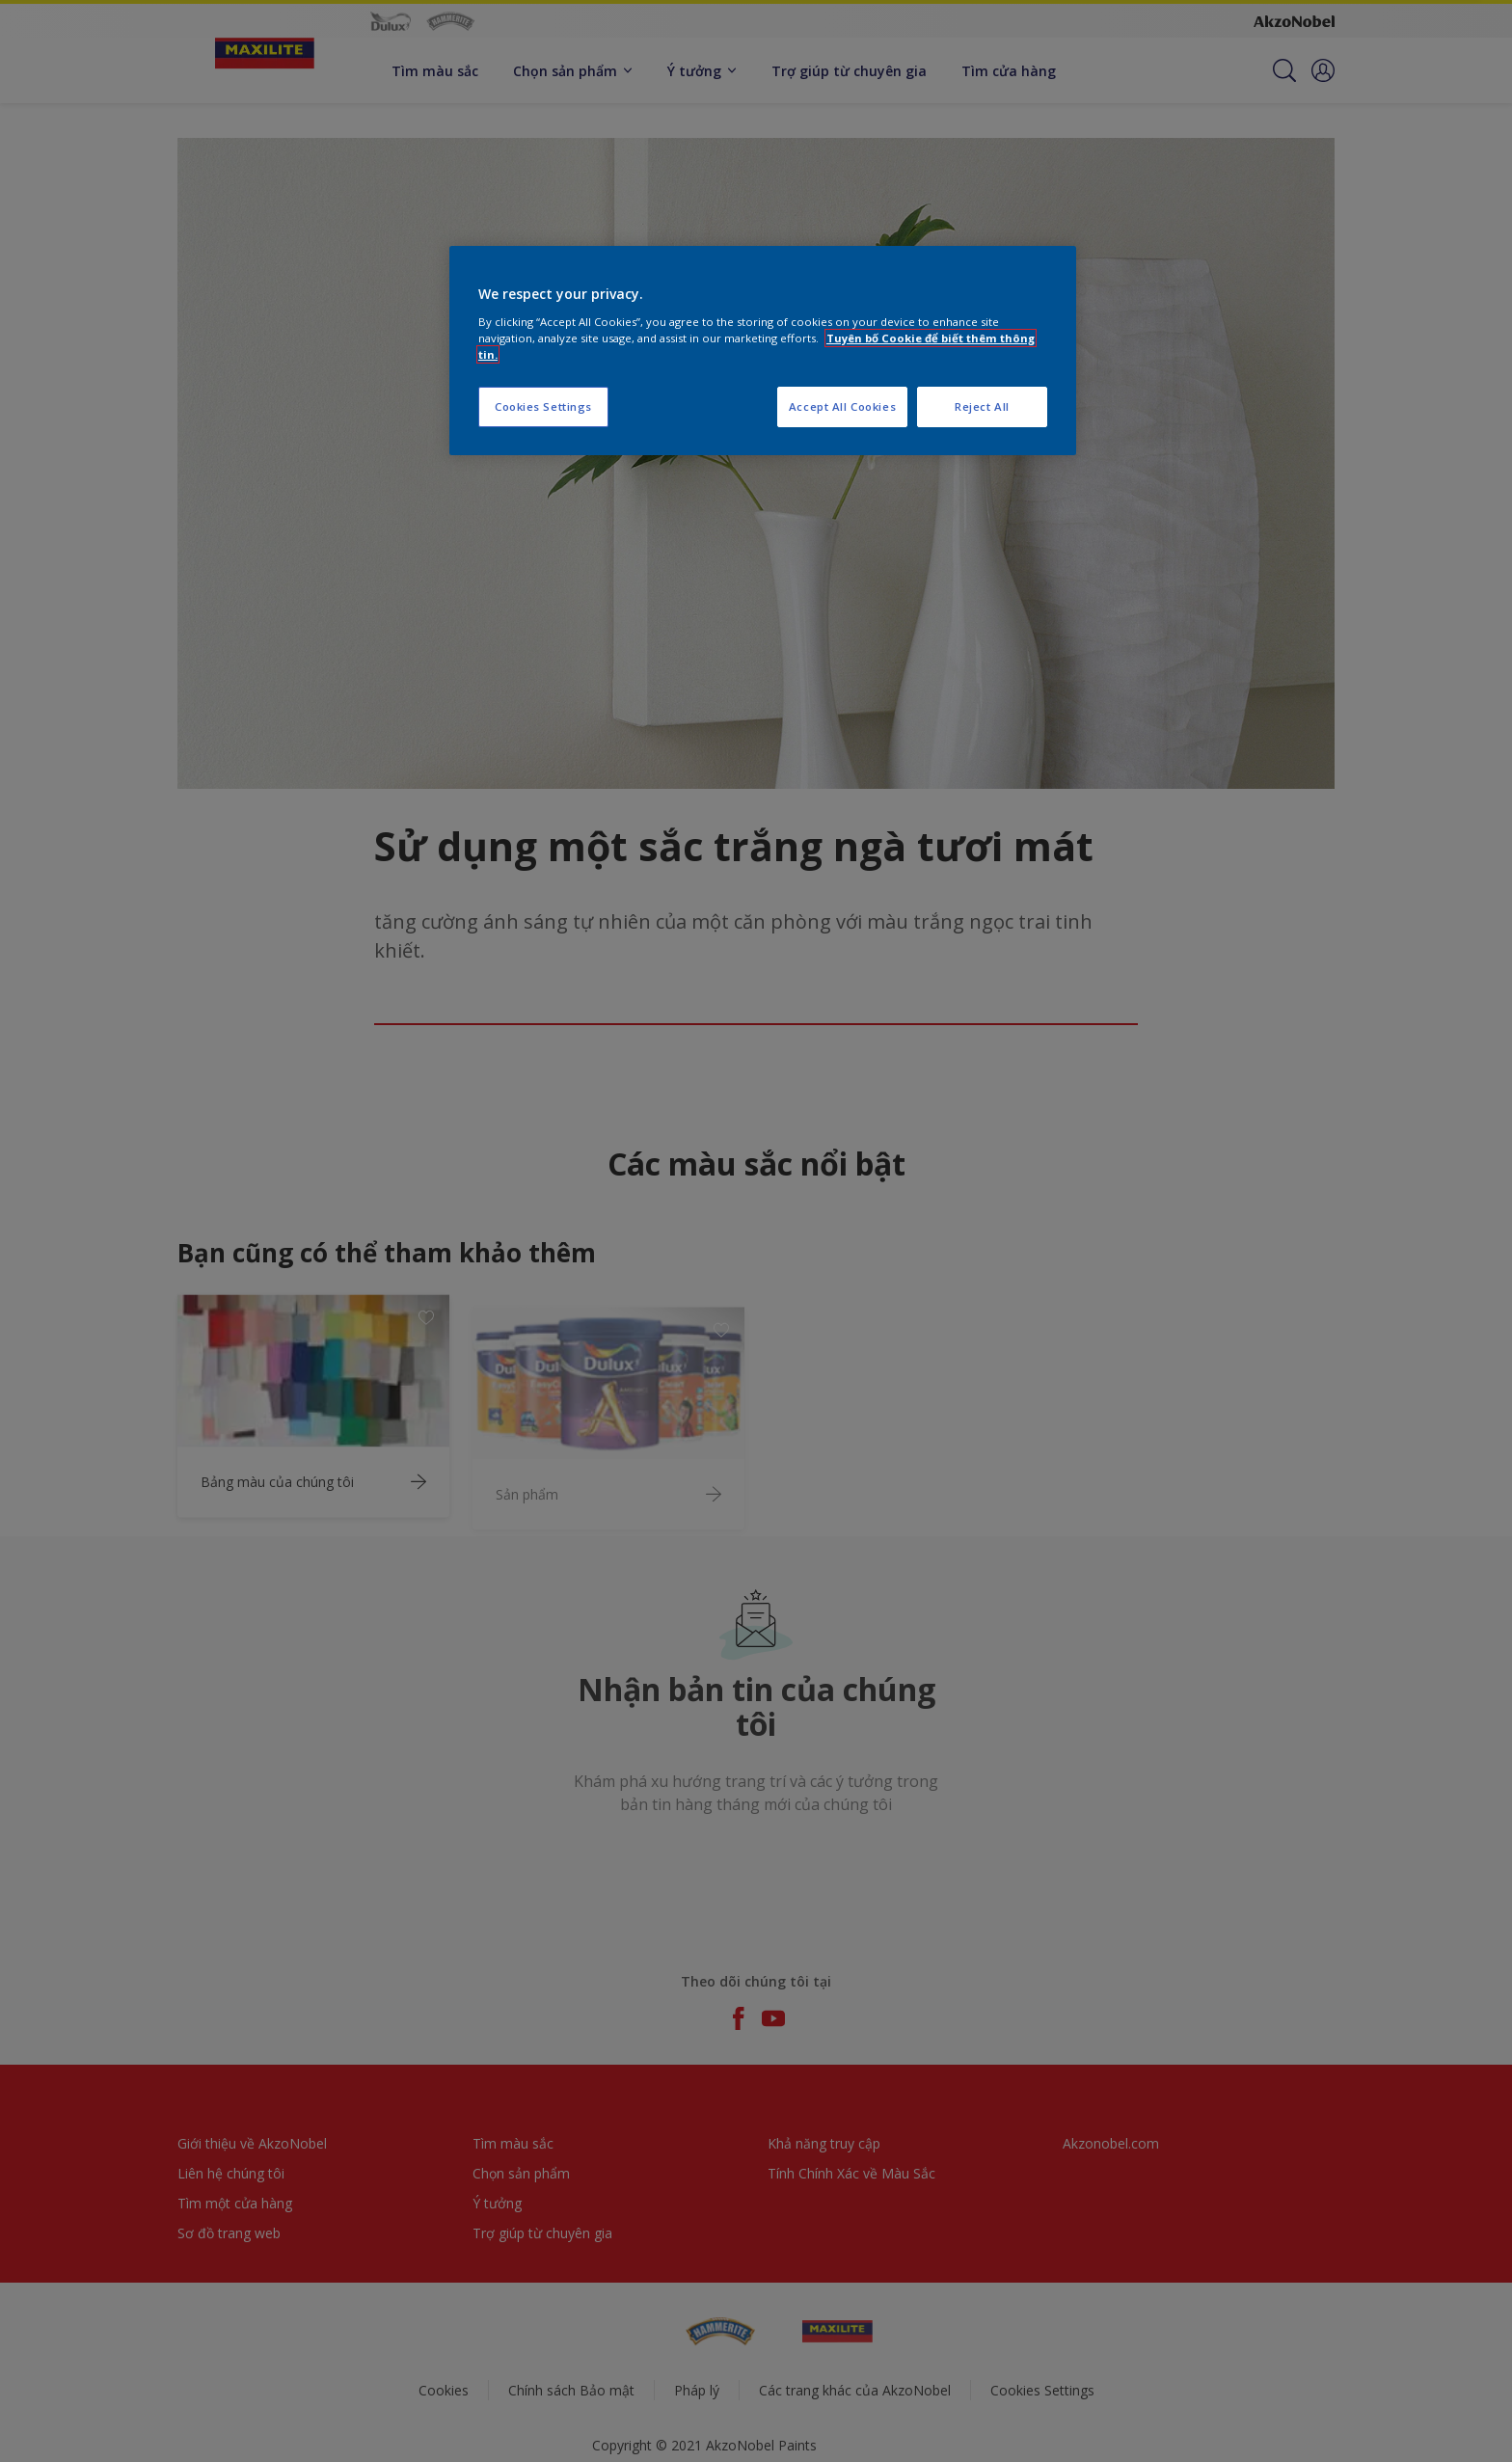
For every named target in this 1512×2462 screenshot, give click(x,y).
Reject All (982, 406)
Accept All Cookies (842, 406)
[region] (762, 350)
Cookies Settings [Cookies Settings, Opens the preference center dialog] (543, 406)
